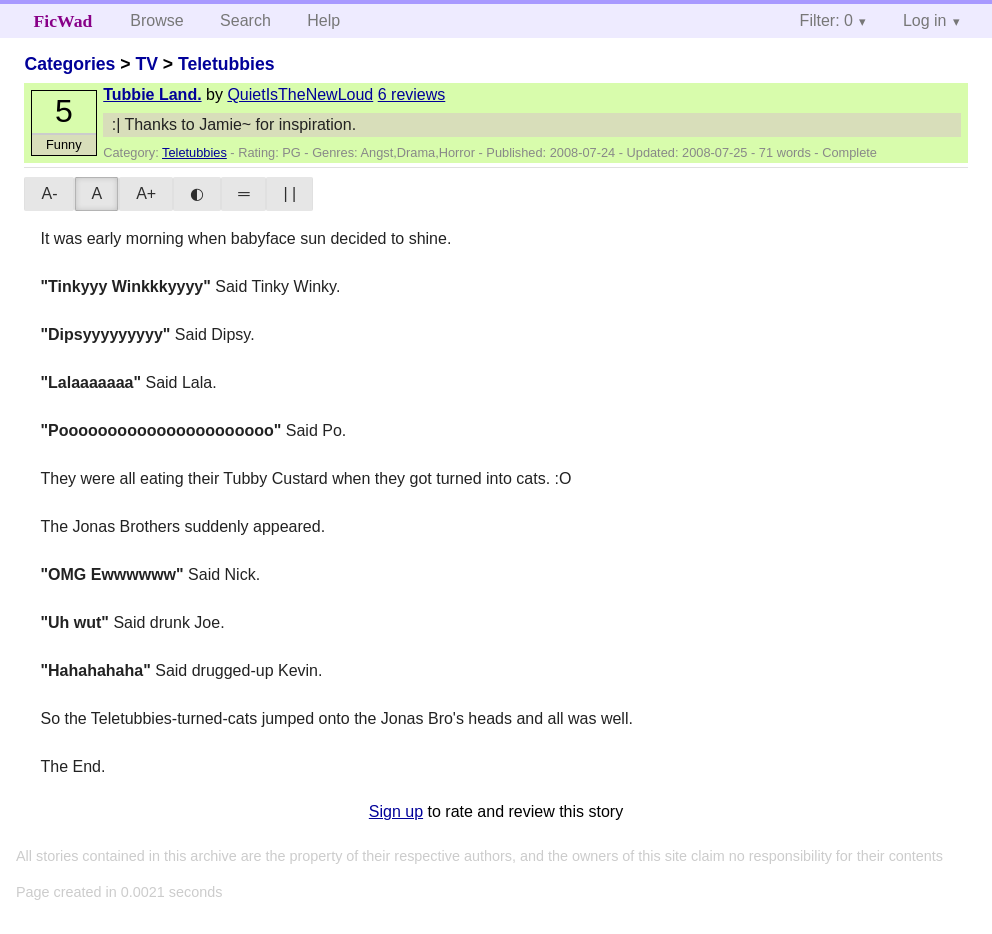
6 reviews (412, 94)
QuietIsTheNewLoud (300, 94)
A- (49, 193)
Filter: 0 (826, 20)
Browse (156, 20)
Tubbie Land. (152, 94)
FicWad (63, 21)
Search (245, 20)
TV (146, 64)
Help (323, 20)
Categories (69, 64)
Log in (925, 20)
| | (289, 193)
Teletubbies (226, 64)
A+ (146, 193)
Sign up (396, 811)
